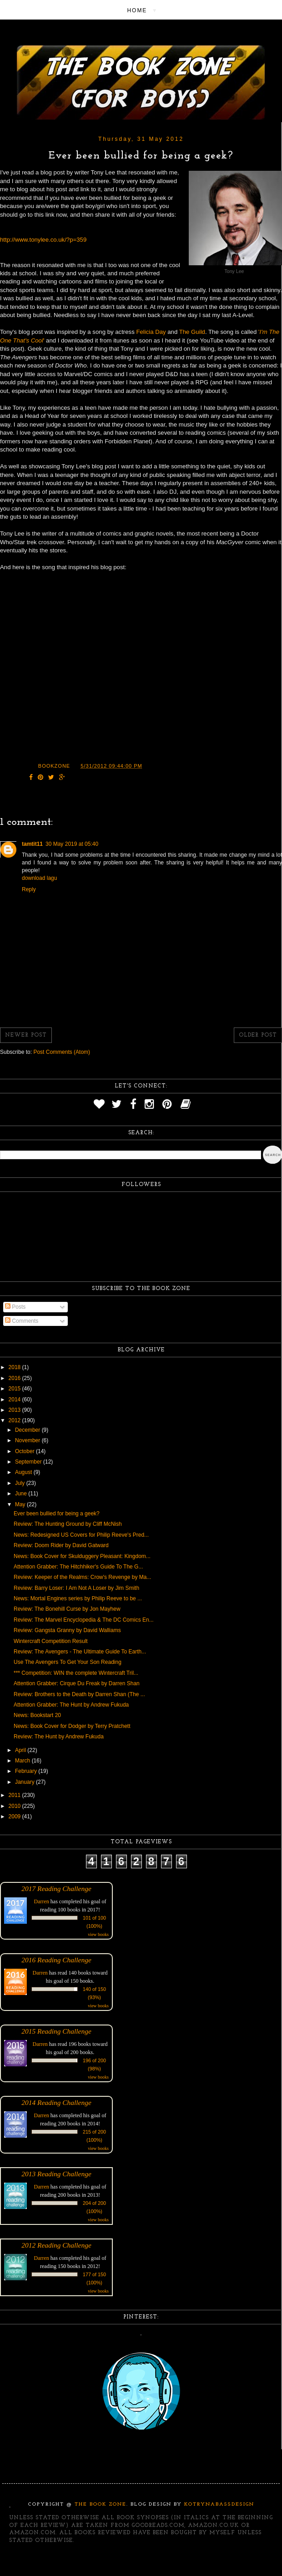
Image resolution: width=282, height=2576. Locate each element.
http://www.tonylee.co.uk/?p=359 (43, 239)
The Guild (192, 331)
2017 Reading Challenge (56, 1888)
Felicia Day (151, 331)
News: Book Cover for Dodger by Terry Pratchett (72, 1726)
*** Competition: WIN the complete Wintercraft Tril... (76, 1673)
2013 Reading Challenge (56, 2174)
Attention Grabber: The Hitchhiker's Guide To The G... (78, 1566)
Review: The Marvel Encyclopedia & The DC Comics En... (84, 1620)
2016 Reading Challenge (56, 1960)
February (26, 1771)
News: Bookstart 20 (37, 1715)
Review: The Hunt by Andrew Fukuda (59, 1736)
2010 (15, 1806)
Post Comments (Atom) (61, 1052)
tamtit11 (32, 844)
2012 (15, 1420)
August (24, 1472)
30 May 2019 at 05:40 (71, 844)
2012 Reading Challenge (56, 2245)
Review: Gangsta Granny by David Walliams (67, 1630)
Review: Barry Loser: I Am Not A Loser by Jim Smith (76, 1588)
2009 (15, 1816)
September (29, 1462)
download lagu (39, 878)
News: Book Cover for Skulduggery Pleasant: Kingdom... (82, 1556)
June (21, 1493)
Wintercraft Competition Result (51, 1641)
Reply (29, 889)
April (21, 1750)
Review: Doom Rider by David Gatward (61, 1545)
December (28, 1430)
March (23, 1760)
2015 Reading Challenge (56, 2031)
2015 (15, 1388)
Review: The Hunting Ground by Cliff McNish (68, 1524)
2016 (15, 1378)
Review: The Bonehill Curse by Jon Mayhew (67, 1609)
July (20, 1483)
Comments (21, 1321)
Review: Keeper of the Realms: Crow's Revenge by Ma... (82, 1577)
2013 (15, 1410)
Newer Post (26, 1035)
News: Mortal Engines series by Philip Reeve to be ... (78, 1598)
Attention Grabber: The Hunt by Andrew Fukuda (71, 1705)
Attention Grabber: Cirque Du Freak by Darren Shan (77, 1683)
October (25, 1451)
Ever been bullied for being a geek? (57, 1513)
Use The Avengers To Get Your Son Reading (67, 1662)
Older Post (258, 1035)
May (21, 1504)
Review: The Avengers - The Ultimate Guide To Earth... (80, 1651)
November (28, 1440)
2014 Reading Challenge (56, 2102)
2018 (15, 1367)
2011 (15, 1795)
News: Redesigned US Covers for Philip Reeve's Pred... (81, 1535)
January (25, 1782)
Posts (15, 1307)
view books (98, 1934)
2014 (15, 1399)
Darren (41, 1901)
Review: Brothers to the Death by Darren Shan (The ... (79, 1694)
